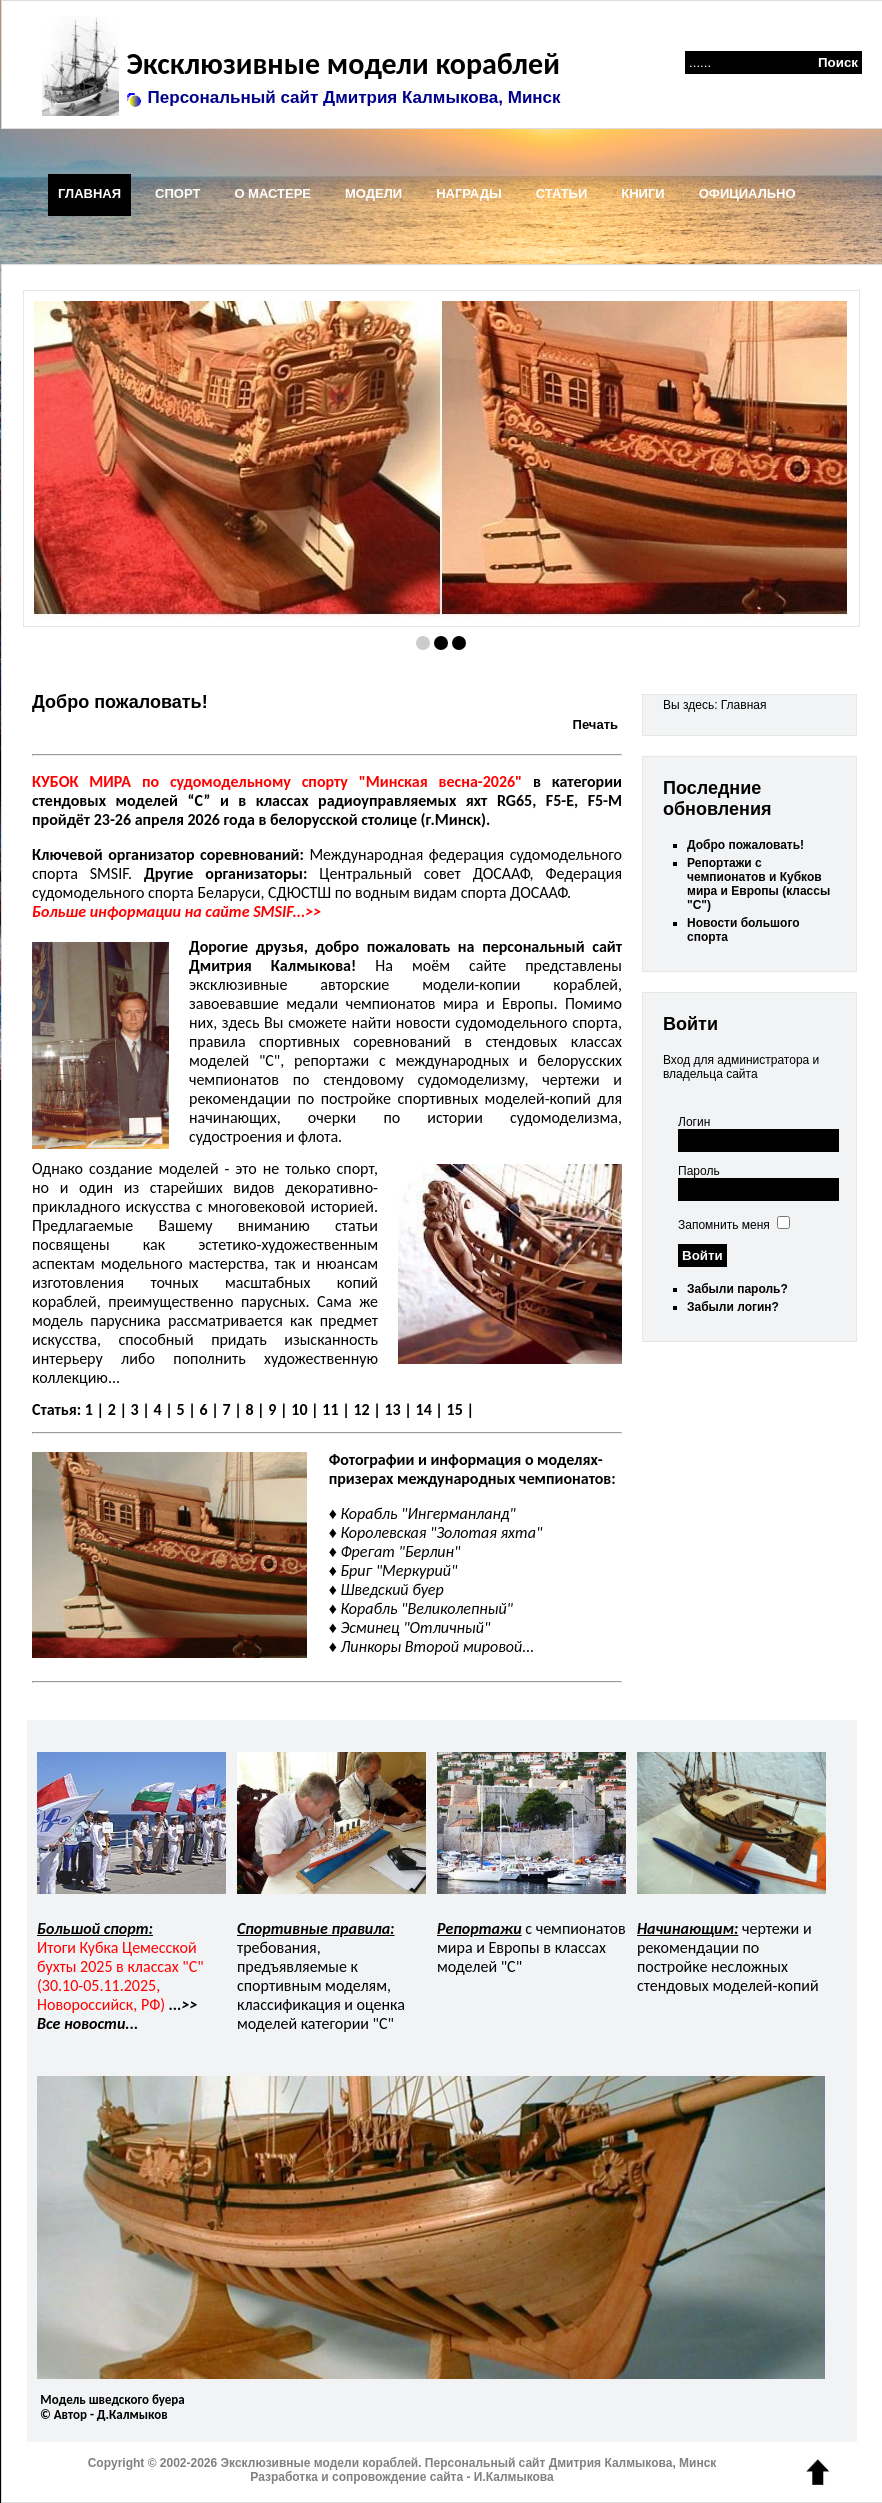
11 (330, 1409)
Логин (694, 1122)
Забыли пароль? (737, 1289)
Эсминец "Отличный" (415, 1627)
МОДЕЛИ (373, 193)
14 (424, 1409)
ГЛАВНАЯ (89, 193)
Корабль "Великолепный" (426, 1608)
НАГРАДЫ (469, 193)
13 (392, 1409)
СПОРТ (177, 193)
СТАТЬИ (562, 193)
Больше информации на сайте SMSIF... (168, 911)
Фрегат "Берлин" (400, 1551)
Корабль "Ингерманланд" (427, 1513)
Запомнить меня (724, 1225)
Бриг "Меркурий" (398, 1570)
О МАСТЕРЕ (272, 193)
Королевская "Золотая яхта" (441, 1532)
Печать (595, 724)
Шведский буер (391, 1589)
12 (361, 1409)
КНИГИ (642, 193)
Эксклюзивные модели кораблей (339, 63)
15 (455, 1409)
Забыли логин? (733, 1307)
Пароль (699, 1171)
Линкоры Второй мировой (431, 1646)
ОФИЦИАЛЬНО (747, 193)
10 (299, 1409)
